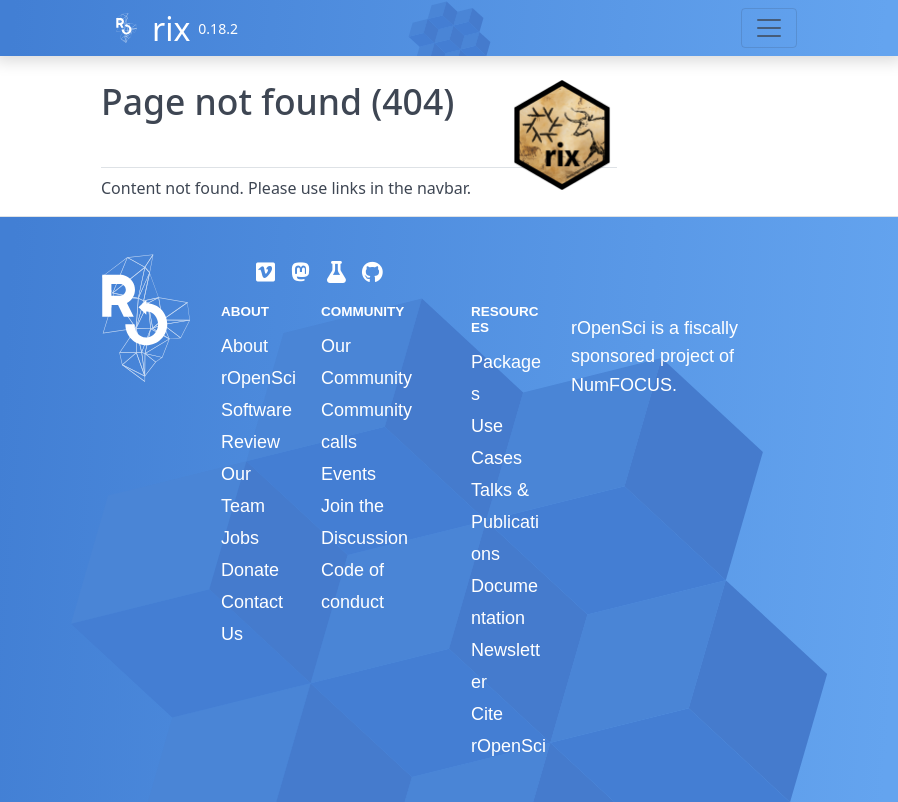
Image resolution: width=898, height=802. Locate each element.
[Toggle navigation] (769, 28)
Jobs (240, 538)
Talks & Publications (505, 522)
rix (171, 28)
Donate (250, 570)
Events (348, 474)
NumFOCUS (621, 385)
